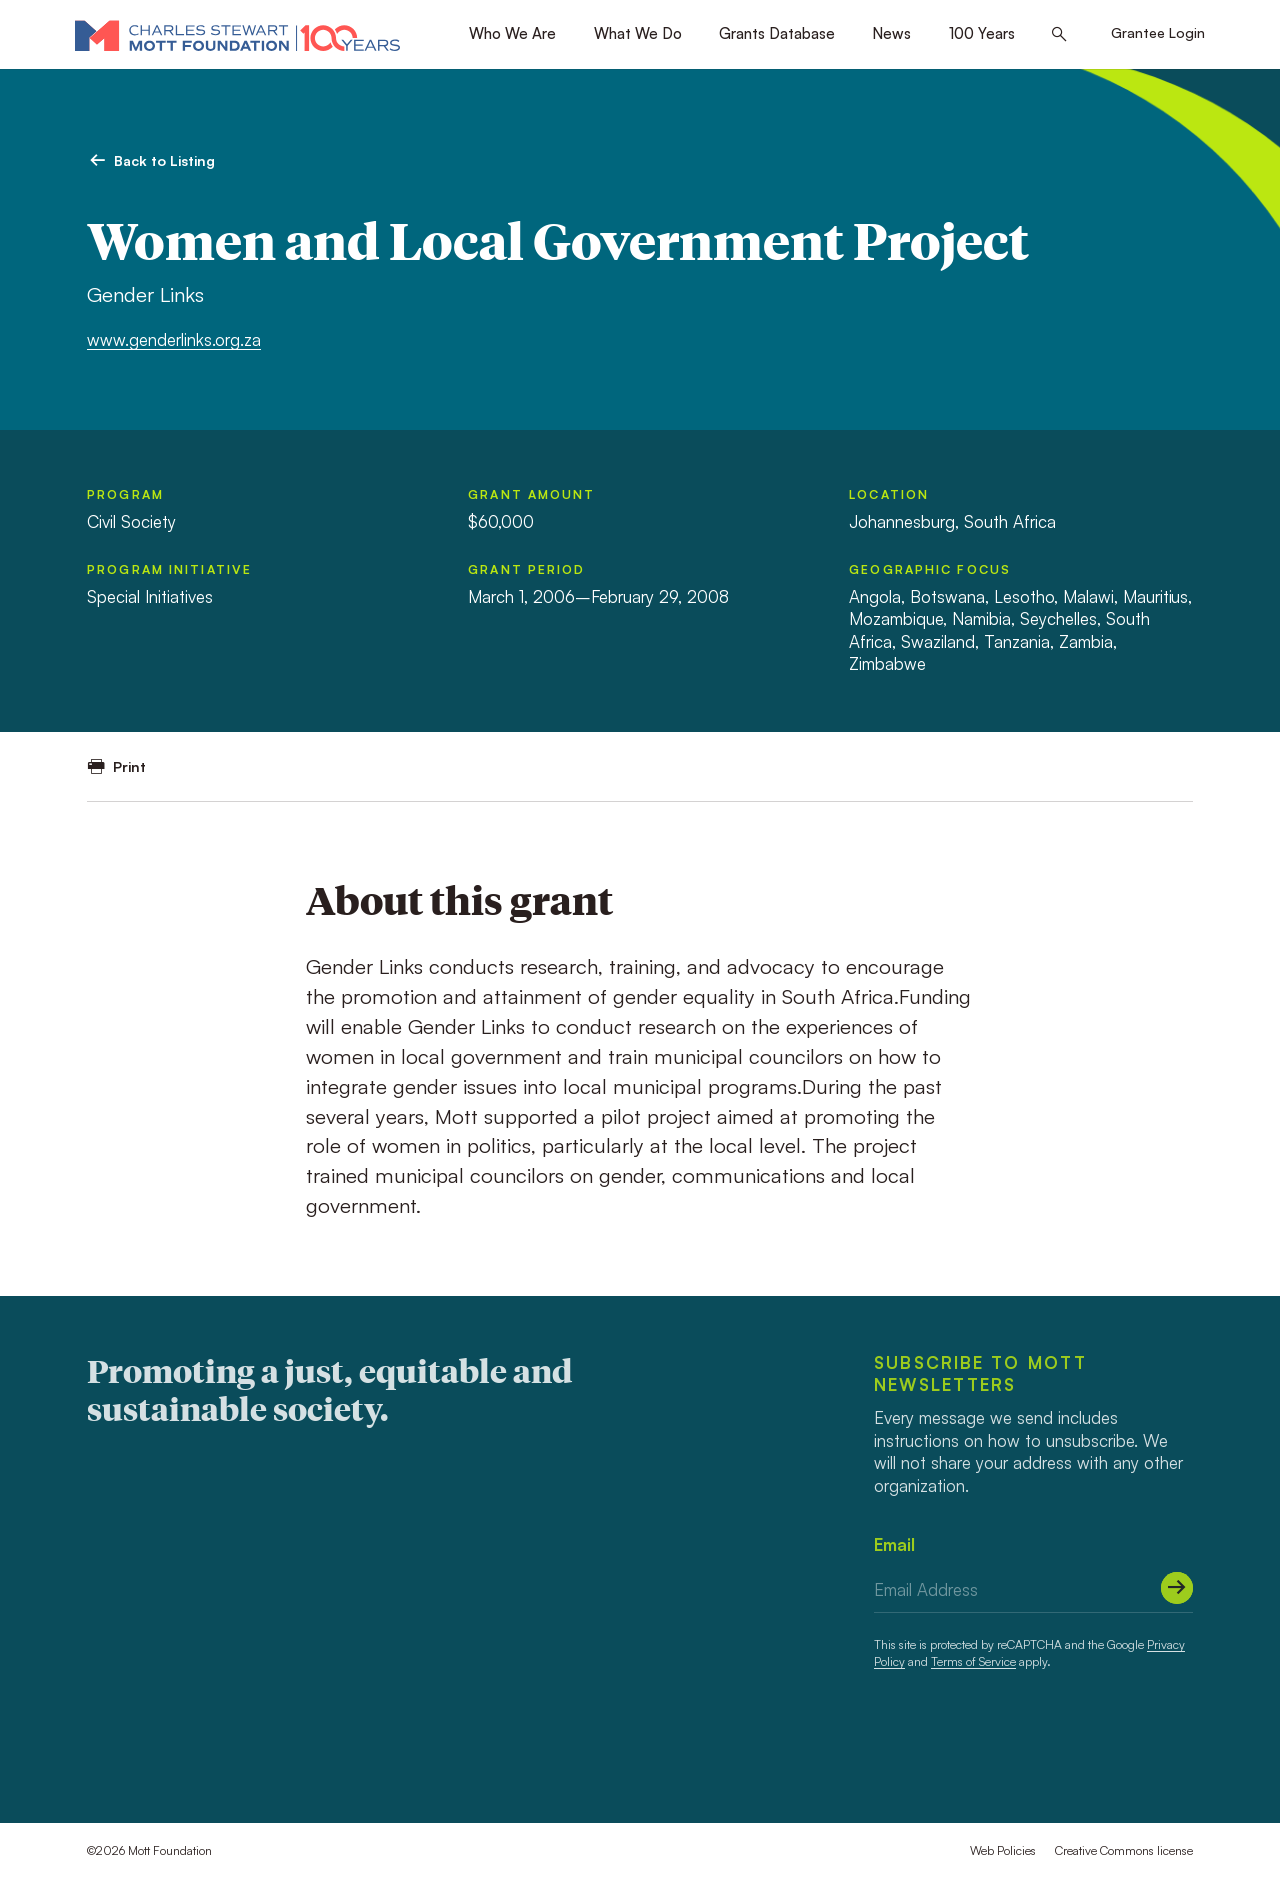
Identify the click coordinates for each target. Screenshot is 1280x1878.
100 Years (982, 33)
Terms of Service (973, 1661)
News (891, 33)
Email (894, 1544)
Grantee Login (1158, 32)
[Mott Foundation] (237, 35)
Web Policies (1003, 1850)
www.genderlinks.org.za (174, 339)
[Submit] (1177, 1588)
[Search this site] (1059, 35)
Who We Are (512, 33)
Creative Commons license (1124, 1850)
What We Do (638, 33)
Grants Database (777, 33)
